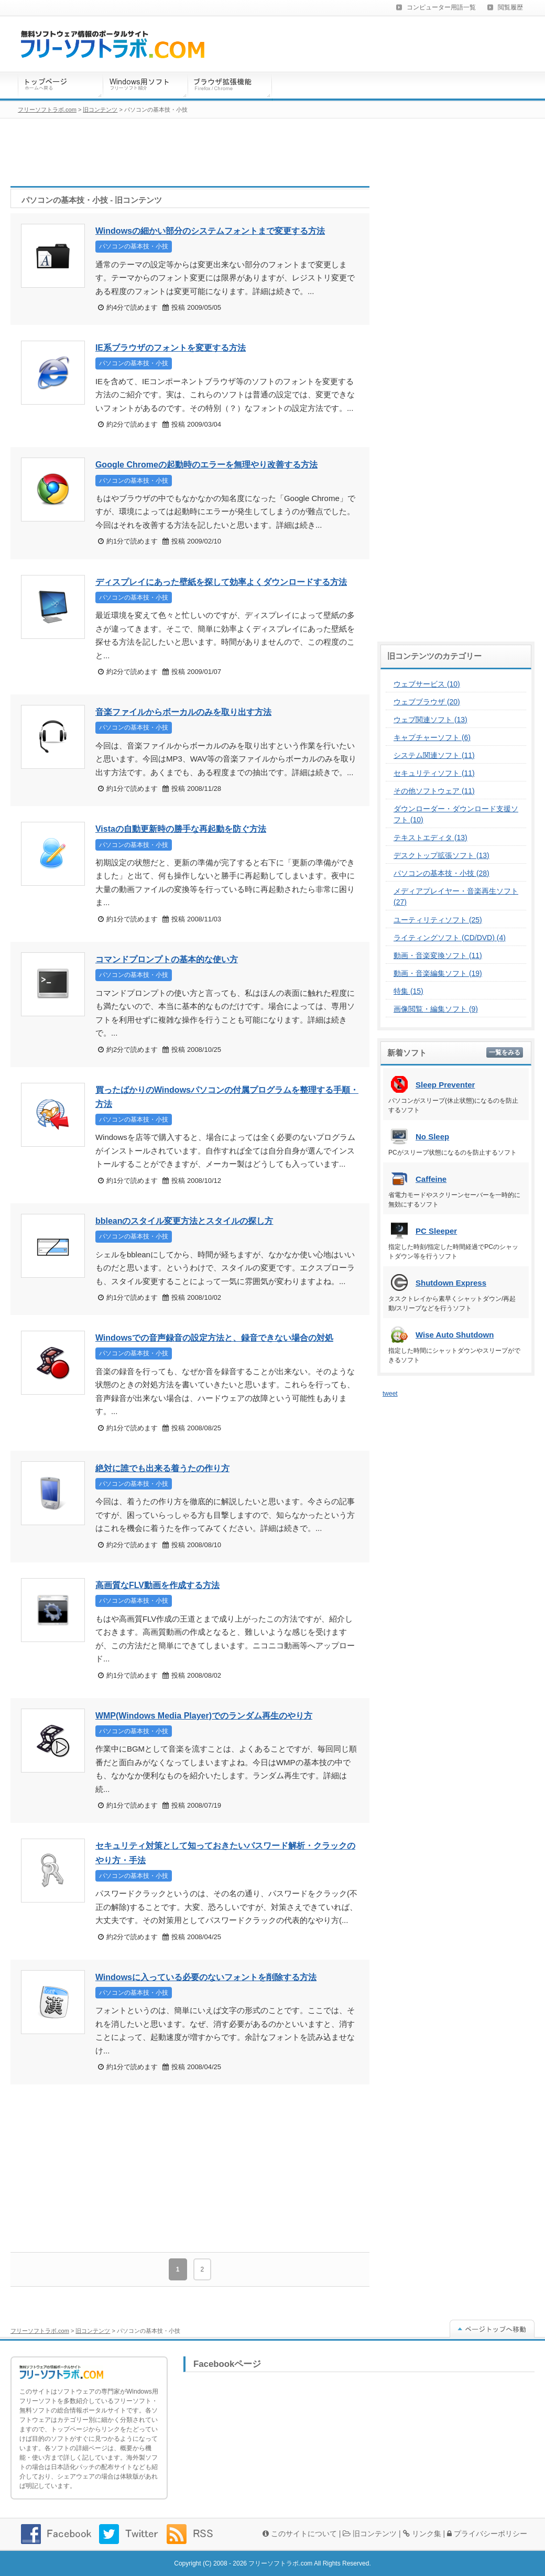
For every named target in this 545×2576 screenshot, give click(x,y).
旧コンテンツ (92, 2331)
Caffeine (431, 1179)
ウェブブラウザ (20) (427, 702)
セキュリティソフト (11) (434, 773)
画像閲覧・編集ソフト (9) (436, 1009)
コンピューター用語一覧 (441, 7)
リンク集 (422, 2533)
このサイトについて (300, 2533)
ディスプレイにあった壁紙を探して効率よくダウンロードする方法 (221, 582)
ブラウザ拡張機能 (230, 86)
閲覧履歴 (510, 7)
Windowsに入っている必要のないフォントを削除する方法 (206, 1977)
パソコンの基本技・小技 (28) (441, 873)
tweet (390, 1393)
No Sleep (432, 1136)
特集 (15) (408, 991)
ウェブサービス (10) (427, 684)
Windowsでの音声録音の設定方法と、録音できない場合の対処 (214, 1337)
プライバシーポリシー (487, 2533)
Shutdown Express (451, 1282)
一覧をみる (504, 1052)
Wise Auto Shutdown (455, 1334)
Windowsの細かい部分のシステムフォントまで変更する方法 (210, 230)
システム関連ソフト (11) (434, 755)
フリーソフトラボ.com (39, 2331)
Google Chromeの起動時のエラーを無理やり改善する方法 (206, 464)
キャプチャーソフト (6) (432, 737)
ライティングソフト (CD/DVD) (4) (450, 937)
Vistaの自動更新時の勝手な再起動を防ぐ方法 (180, 828)
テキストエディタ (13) (430, 837)
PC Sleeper (436, 1230)
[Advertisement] (189, 2168)
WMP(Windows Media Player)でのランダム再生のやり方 (203, 1715)
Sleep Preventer (445, 1084)
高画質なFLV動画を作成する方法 (157, 1585)
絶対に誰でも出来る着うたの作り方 (162, 1468)
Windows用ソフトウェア (145, 86)
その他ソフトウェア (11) (434, 791)
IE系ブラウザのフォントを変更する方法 (170, 347)
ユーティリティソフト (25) (438, 920)
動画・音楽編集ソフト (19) (438, 973)
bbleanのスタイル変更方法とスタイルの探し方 (184, 1220)
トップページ (60, 86)
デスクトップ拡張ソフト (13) (441, 855)
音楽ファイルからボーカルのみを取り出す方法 (183, 712)
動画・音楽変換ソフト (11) (438, 955)
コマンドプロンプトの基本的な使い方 (166, 959)
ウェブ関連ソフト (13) (430, 719)
